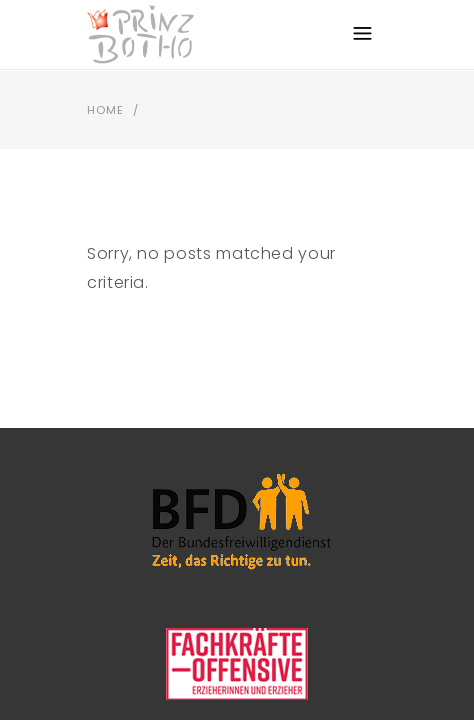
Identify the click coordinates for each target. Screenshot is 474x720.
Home (105, 110)
